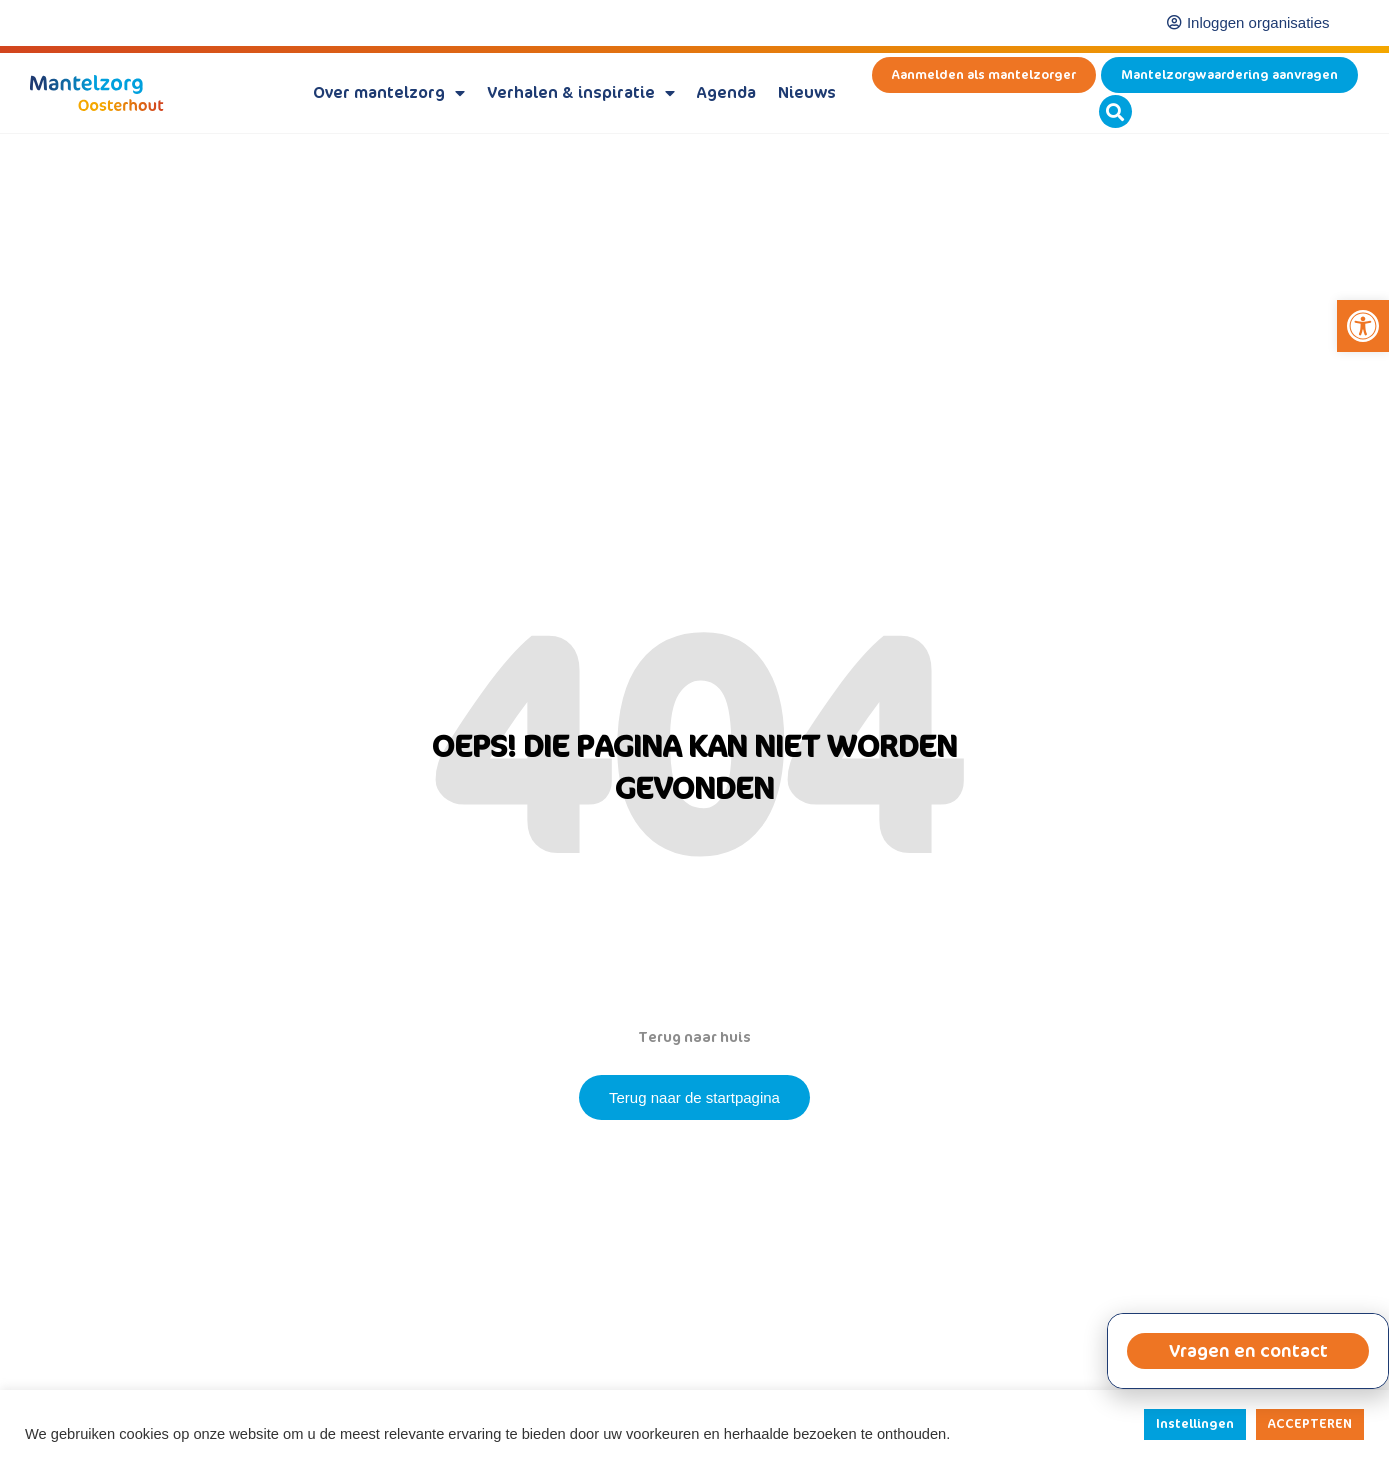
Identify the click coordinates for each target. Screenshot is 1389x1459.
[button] (1363, 326)
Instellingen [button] (1195, 1424)
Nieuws (807, 93)
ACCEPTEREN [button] (1310, 1424)
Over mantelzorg (389, 93)
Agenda (726, 93)
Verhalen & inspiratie (581, 93)
